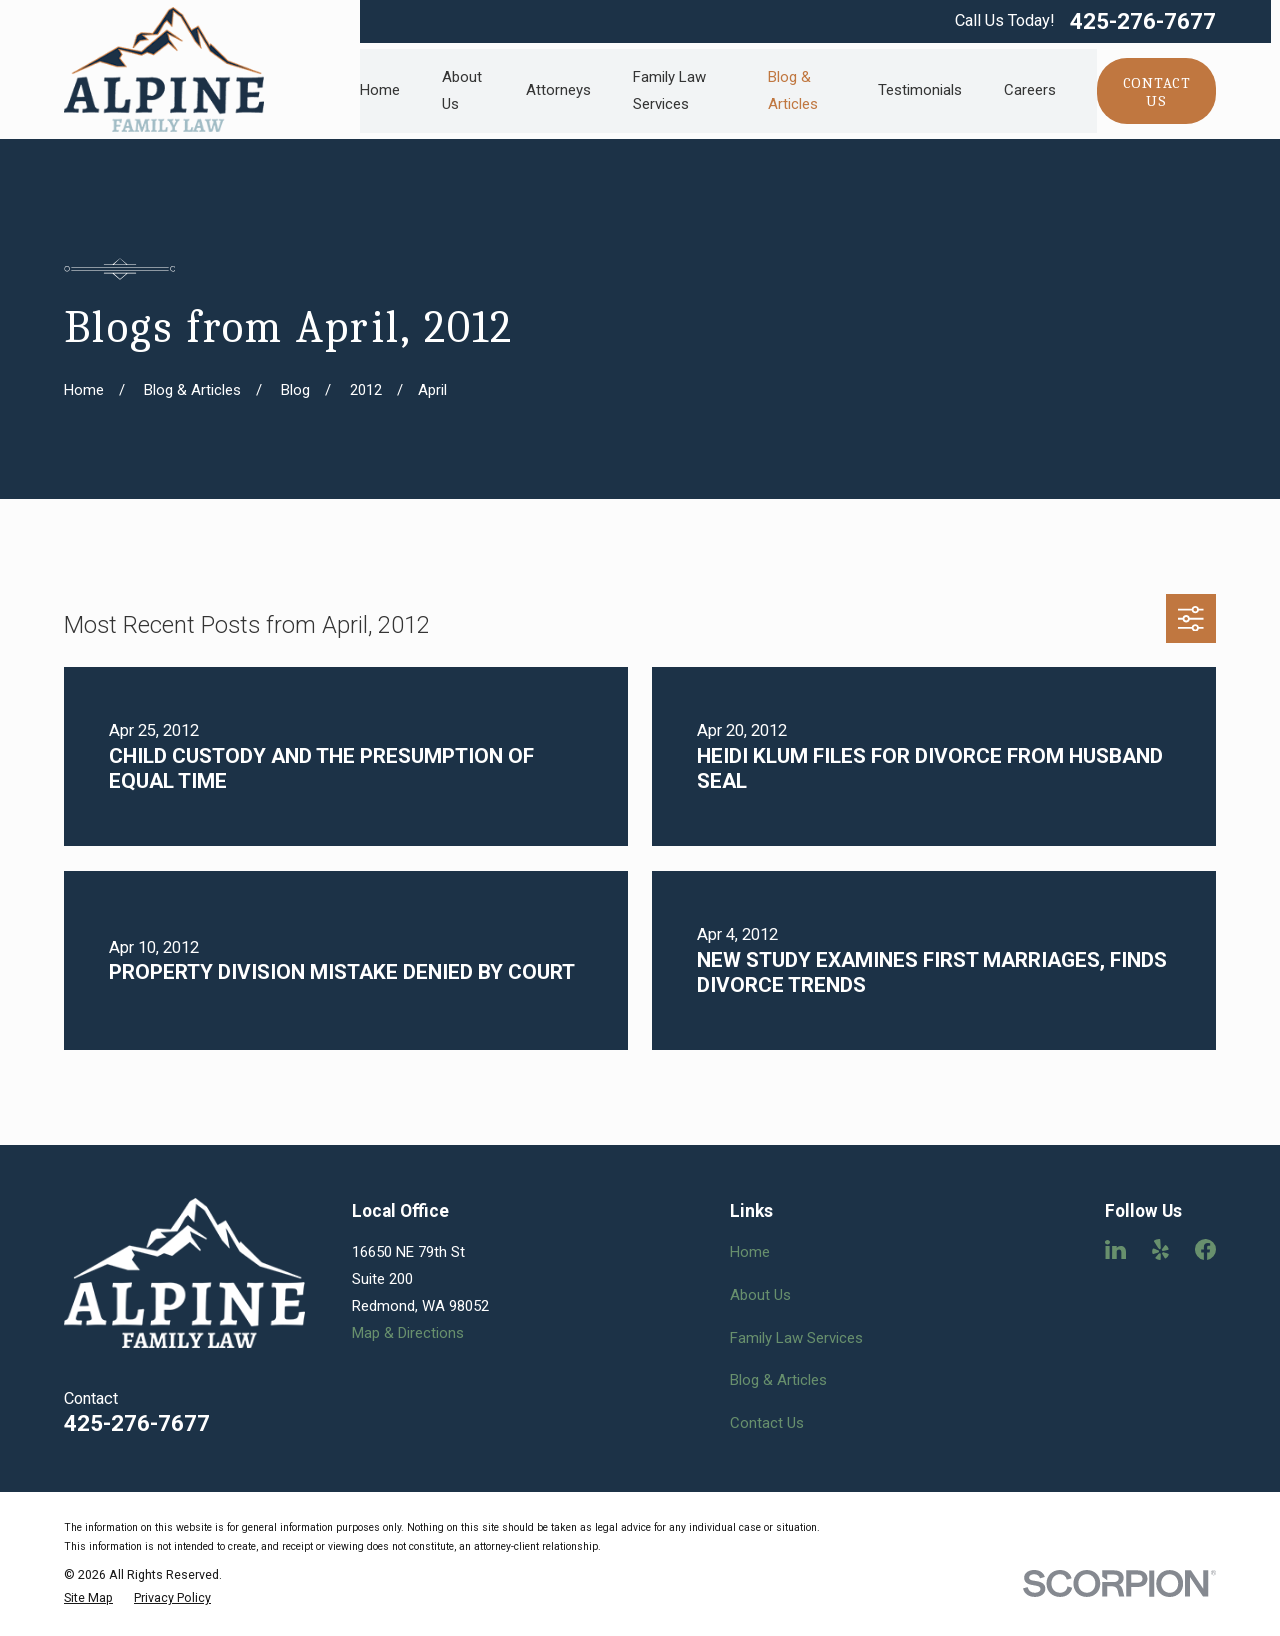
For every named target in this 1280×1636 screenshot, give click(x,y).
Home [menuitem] (380, 90)
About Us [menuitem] (462, 90)
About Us (760, 1295)
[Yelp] (1160, 1249)
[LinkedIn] (1115, 1249)
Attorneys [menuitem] (558, 90)
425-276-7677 (1143, 21)
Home (750, 1252)
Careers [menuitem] (1030, 90)
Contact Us (767, 1423)
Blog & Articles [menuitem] (793, 90)
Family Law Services (796, 1338)
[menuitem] (88, 1598)
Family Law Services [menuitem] (669, 90)
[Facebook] (1205, 1249)
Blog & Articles (778, 1380)
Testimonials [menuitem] (920, 90)
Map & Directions (408, 1333)
